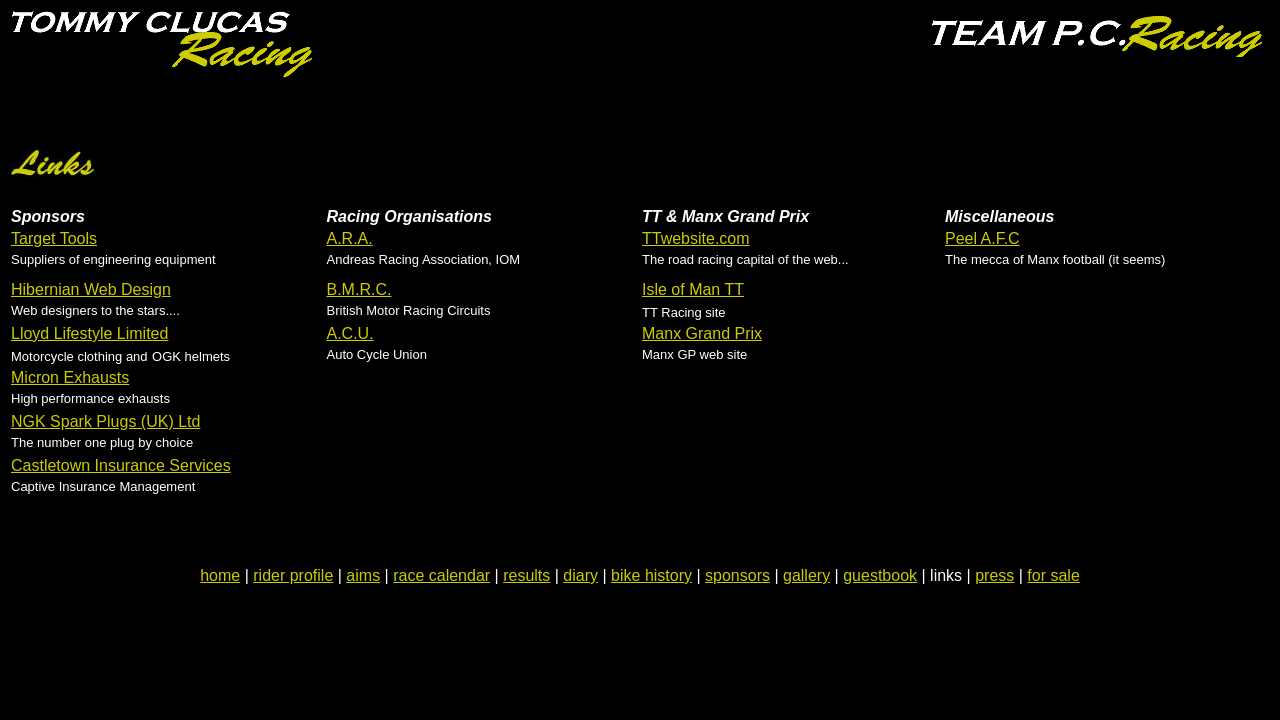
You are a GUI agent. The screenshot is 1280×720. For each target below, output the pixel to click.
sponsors (737, 575)
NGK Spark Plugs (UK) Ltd (105, 421)
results (526, 575)
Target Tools (54, 238)
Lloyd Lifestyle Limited (89, 333)
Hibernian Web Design (91, 289)
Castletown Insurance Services (121, 465)
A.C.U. (350, 333)
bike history (651, 575)
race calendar (441, 575)
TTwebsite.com (696, 238)
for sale (1053, 575)
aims (363, 575)
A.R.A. (350, 238)
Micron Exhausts (70, 377)
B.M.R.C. (359, 289)
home (220, 575)
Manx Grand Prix (702, 333)
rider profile (293, 575)
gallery (806, 575)
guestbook (880, 575)
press (994, 575)
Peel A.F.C (982, 238)
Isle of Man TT (693, 289)
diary (580, 575)
